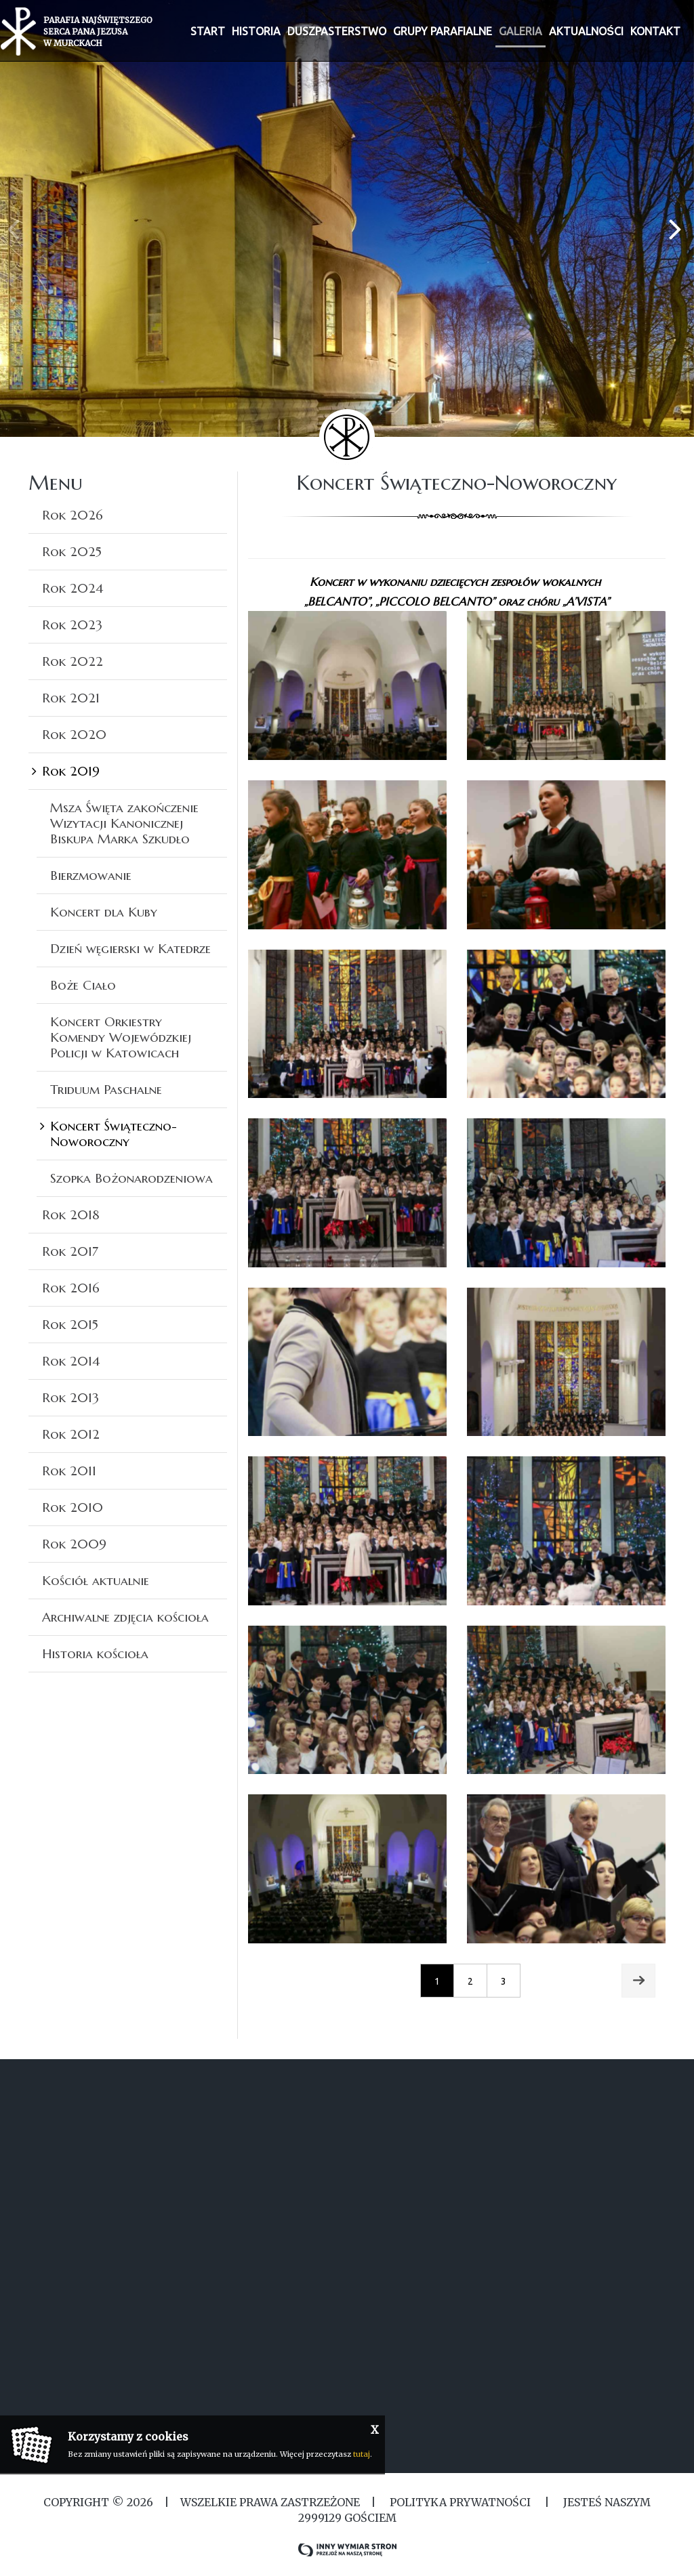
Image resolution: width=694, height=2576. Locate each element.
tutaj (361, 2454)
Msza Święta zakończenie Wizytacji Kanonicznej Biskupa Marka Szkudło (124, 823)
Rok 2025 (72, 551)
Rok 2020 (74, 734)
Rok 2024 (72, 588)
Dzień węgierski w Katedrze (130, 948)
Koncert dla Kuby (103, 912)
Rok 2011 (69, 1470)
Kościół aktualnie (95, 1580)
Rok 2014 (71, 1361)
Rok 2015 (70, 1324)
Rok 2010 (72, 1507)
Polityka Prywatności (460, 2502)
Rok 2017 (70, 1251)
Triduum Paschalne (106, 1089)
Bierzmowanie (90, 875)
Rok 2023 (72, 624)
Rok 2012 (71, 1434)
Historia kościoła (95, 1653)
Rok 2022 (72, 661)
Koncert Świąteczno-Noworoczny (113, 1133)
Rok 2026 (72, 515)
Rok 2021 (71, 698)
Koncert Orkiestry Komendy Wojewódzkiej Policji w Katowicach (120, 1037)
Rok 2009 (74, 1544)
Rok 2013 (70, 1397)
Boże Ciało (83, 985)
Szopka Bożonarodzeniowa (131, 1178)
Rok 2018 (71, 1214)
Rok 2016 (71, 1288)
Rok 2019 (71, 771)
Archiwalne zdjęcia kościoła (125, 1617)
